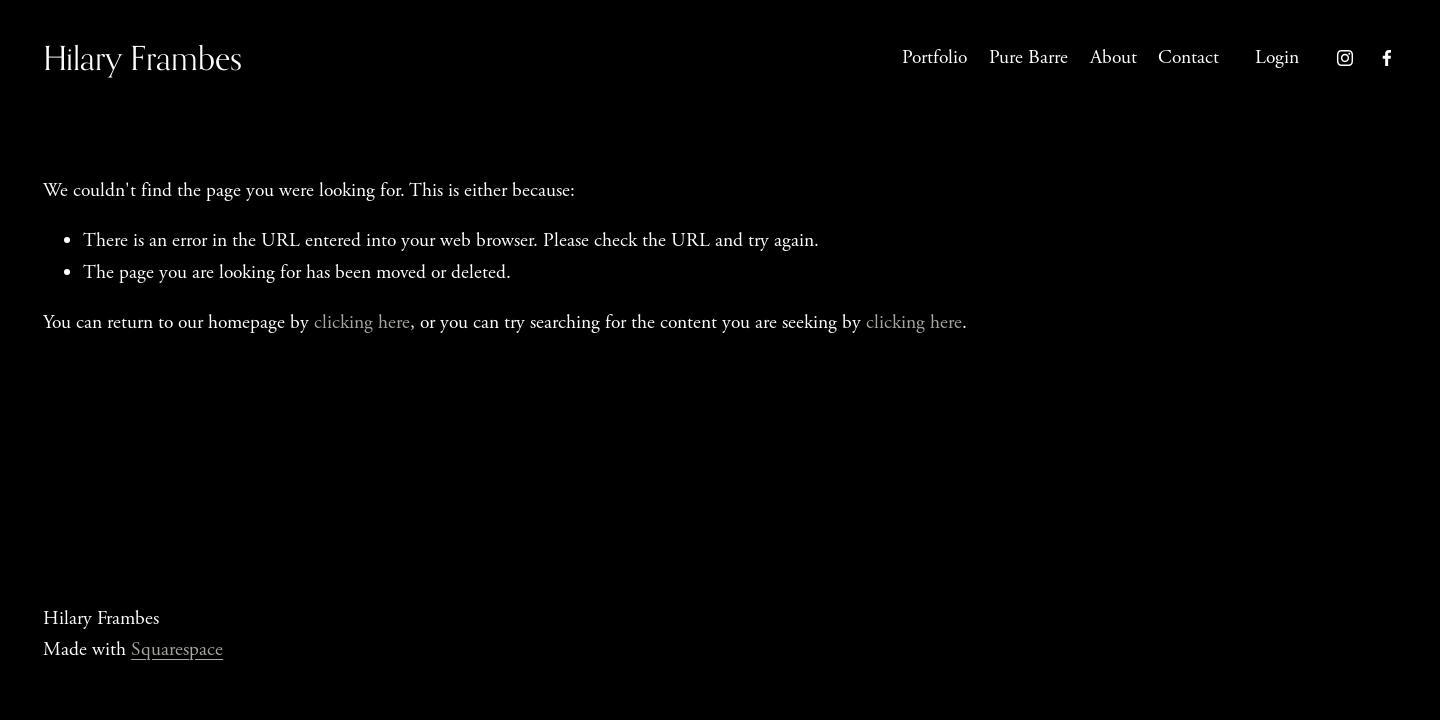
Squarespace (177, 649)
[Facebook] (1387, 58)
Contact (1188, 57)
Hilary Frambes (142, 58)
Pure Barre (1028, 57)
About (1113, 57)
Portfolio (934, 57)
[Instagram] (1345, 58)
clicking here (362, 322)
